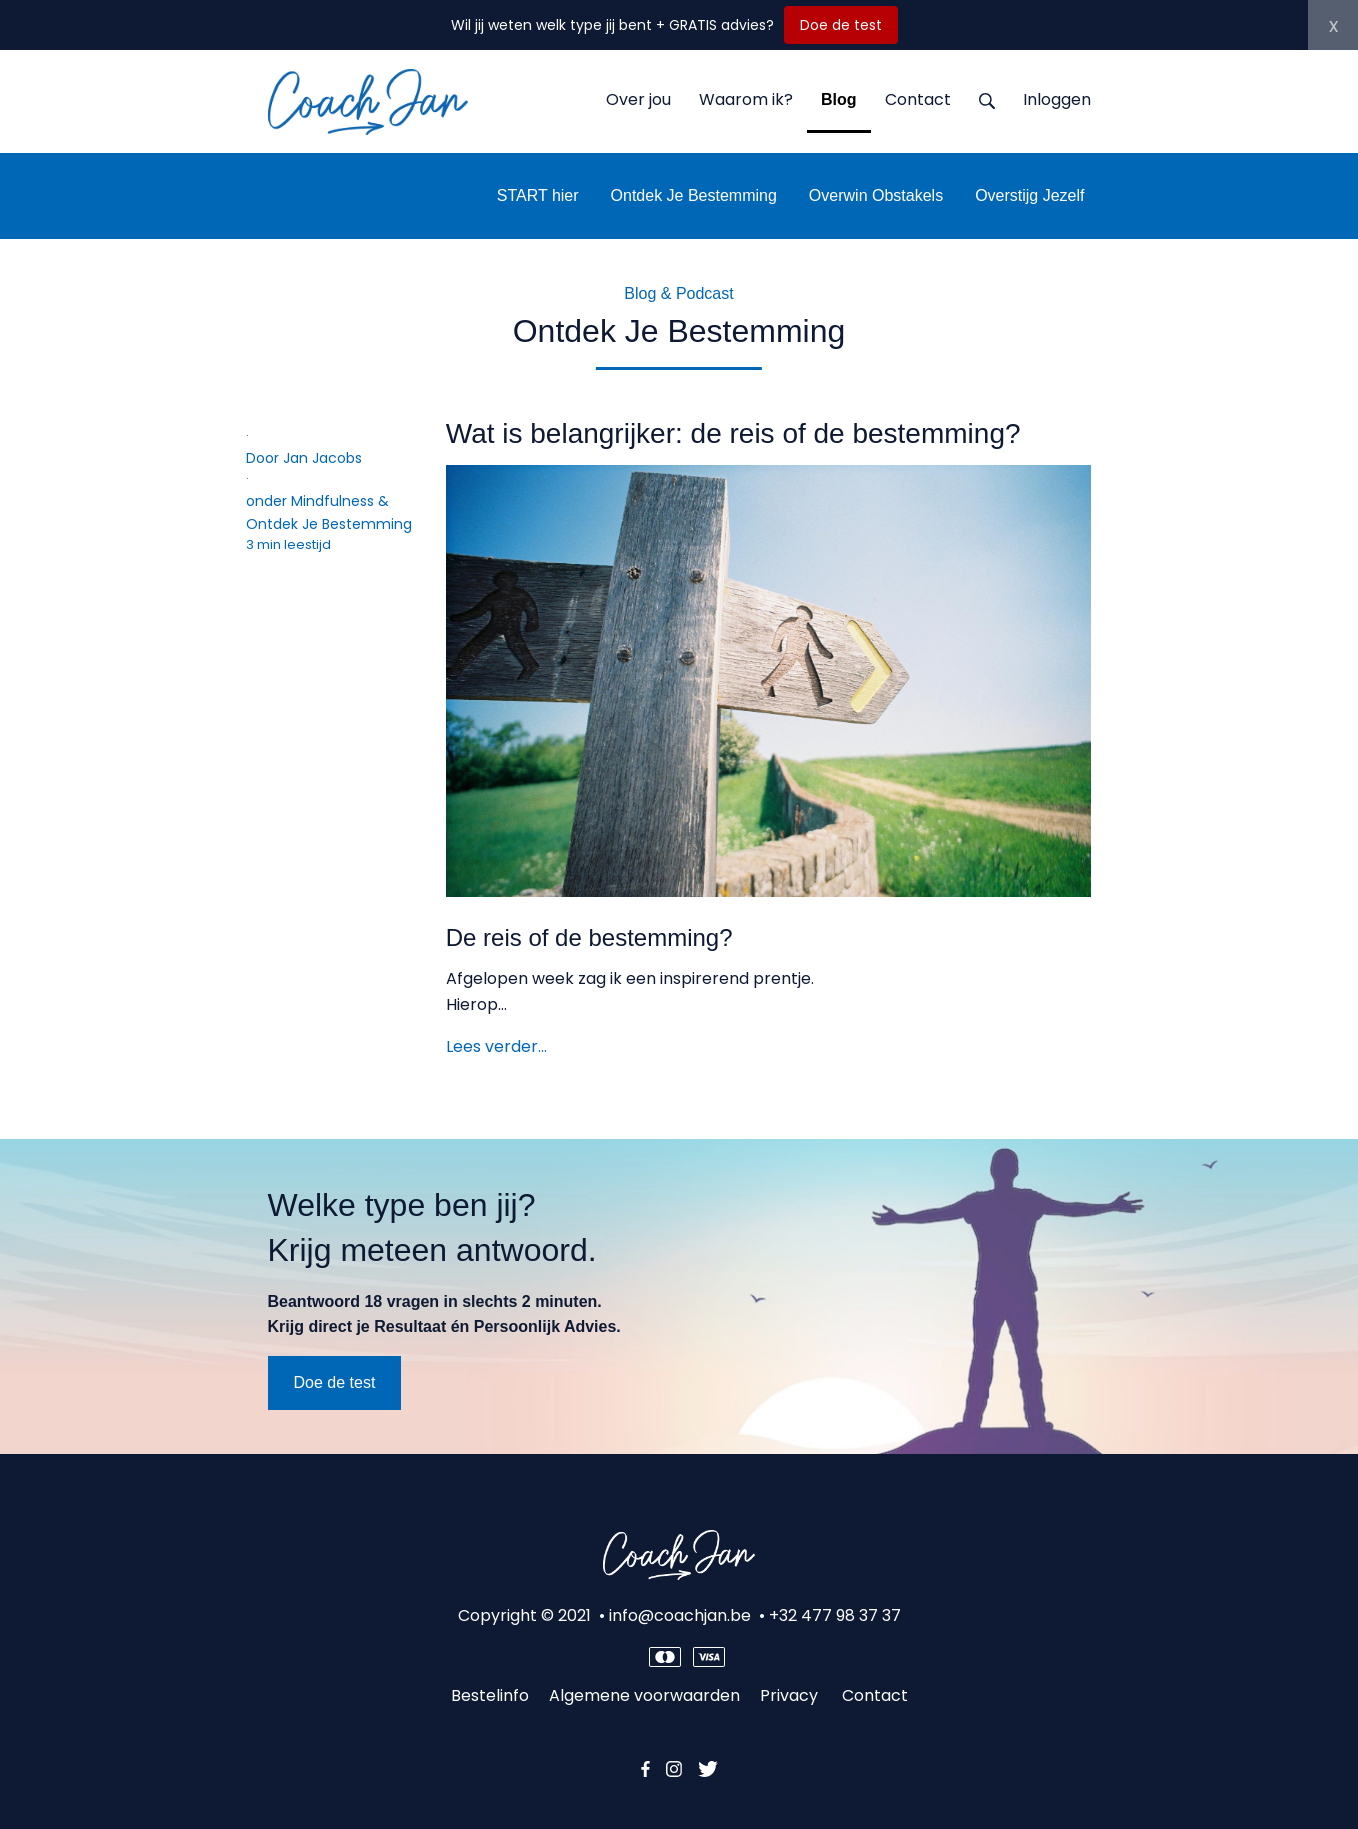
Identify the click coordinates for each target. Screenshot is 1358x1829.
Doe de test (841, 25)
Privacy (791, 1695)
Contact (875, 1695)
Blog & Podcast (678, 293)
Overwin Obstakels (876, 195)
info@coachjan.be (680, 1615)
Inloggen (1057, 99)
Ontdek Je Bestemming (694, 195)
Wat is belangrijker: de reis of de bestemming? (733, 433)
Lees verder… (496, 1046)
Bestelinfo (490, 1695)
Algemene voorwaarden (644, 1695)
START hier (538, 195)
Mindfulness (332, 501)
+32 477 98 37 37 (835, 1615)
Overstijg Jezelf (1029, 195)
